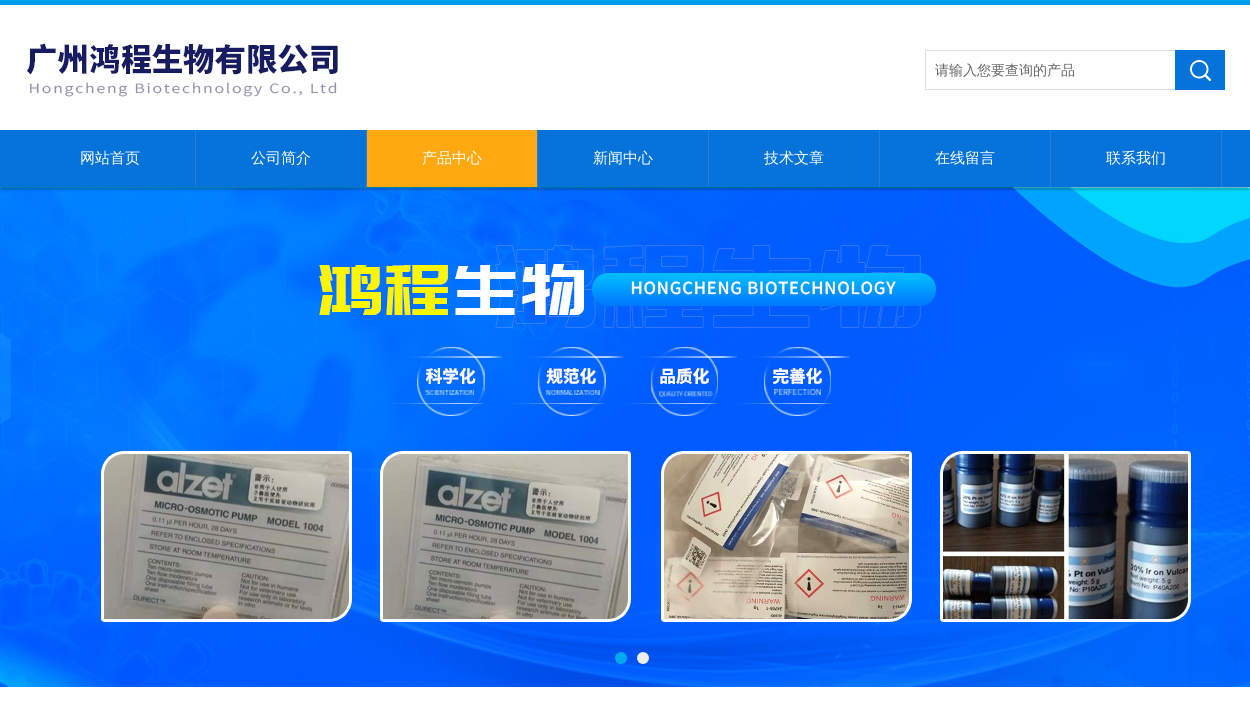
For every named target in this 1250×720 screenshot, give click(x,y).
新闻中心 (623, 158)
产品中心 (452, 158)
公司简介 (281, 158)
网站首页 (110, 158)
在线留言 (965, 158)
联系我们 (1136, 158)
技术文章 (794, 158)
